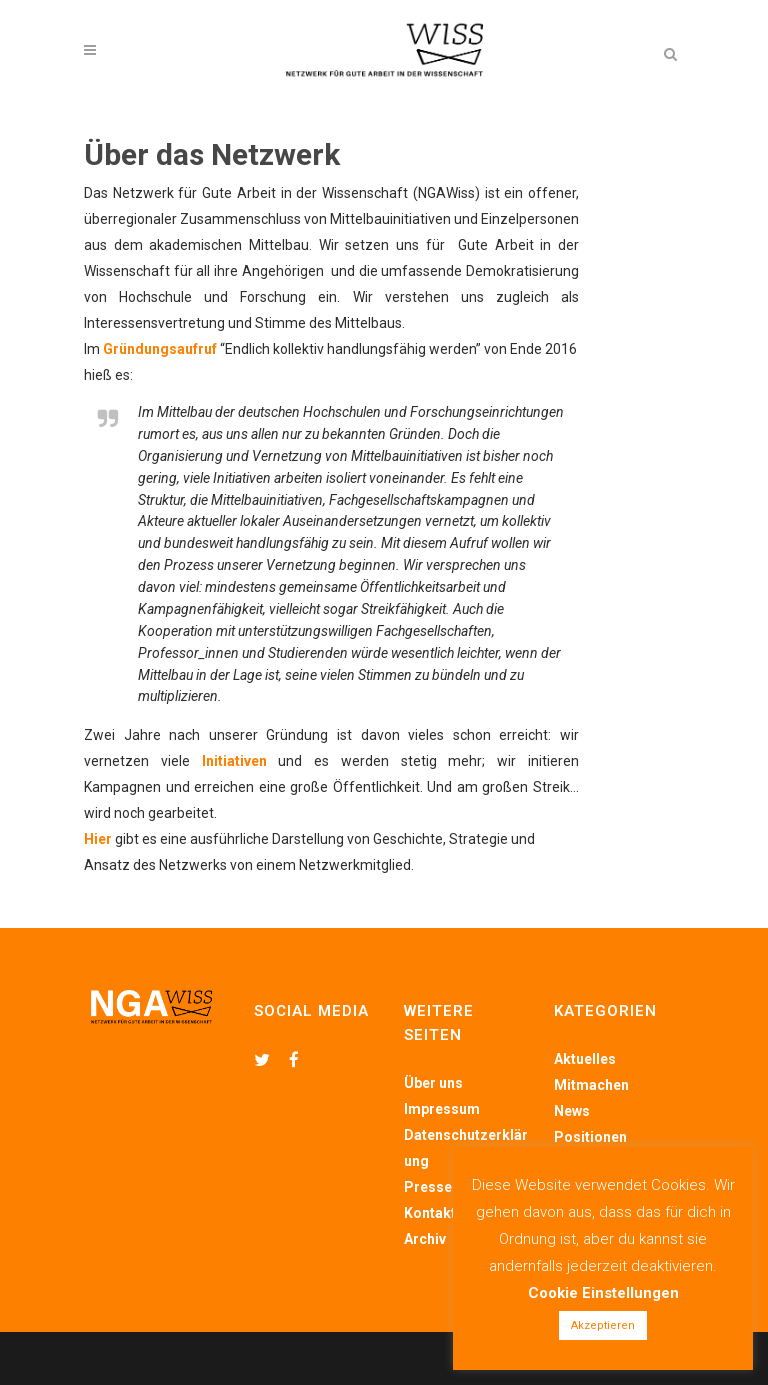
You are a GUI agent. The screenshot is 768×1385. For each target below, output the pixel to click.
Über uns (433, 1083)
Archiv (425, 1239)
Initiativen (234, 761)
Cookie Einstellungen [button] (603, 1293)
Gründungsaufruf (160, 349)
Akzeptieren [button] (603, 1325)
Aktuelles (585, 1059)
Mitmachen (591, 1085)
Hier (98, 839)
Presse (428, 1187)
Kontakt (430, 1213)
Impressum (442, 1109)
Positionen (590, 1137)
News (572, 1111)
